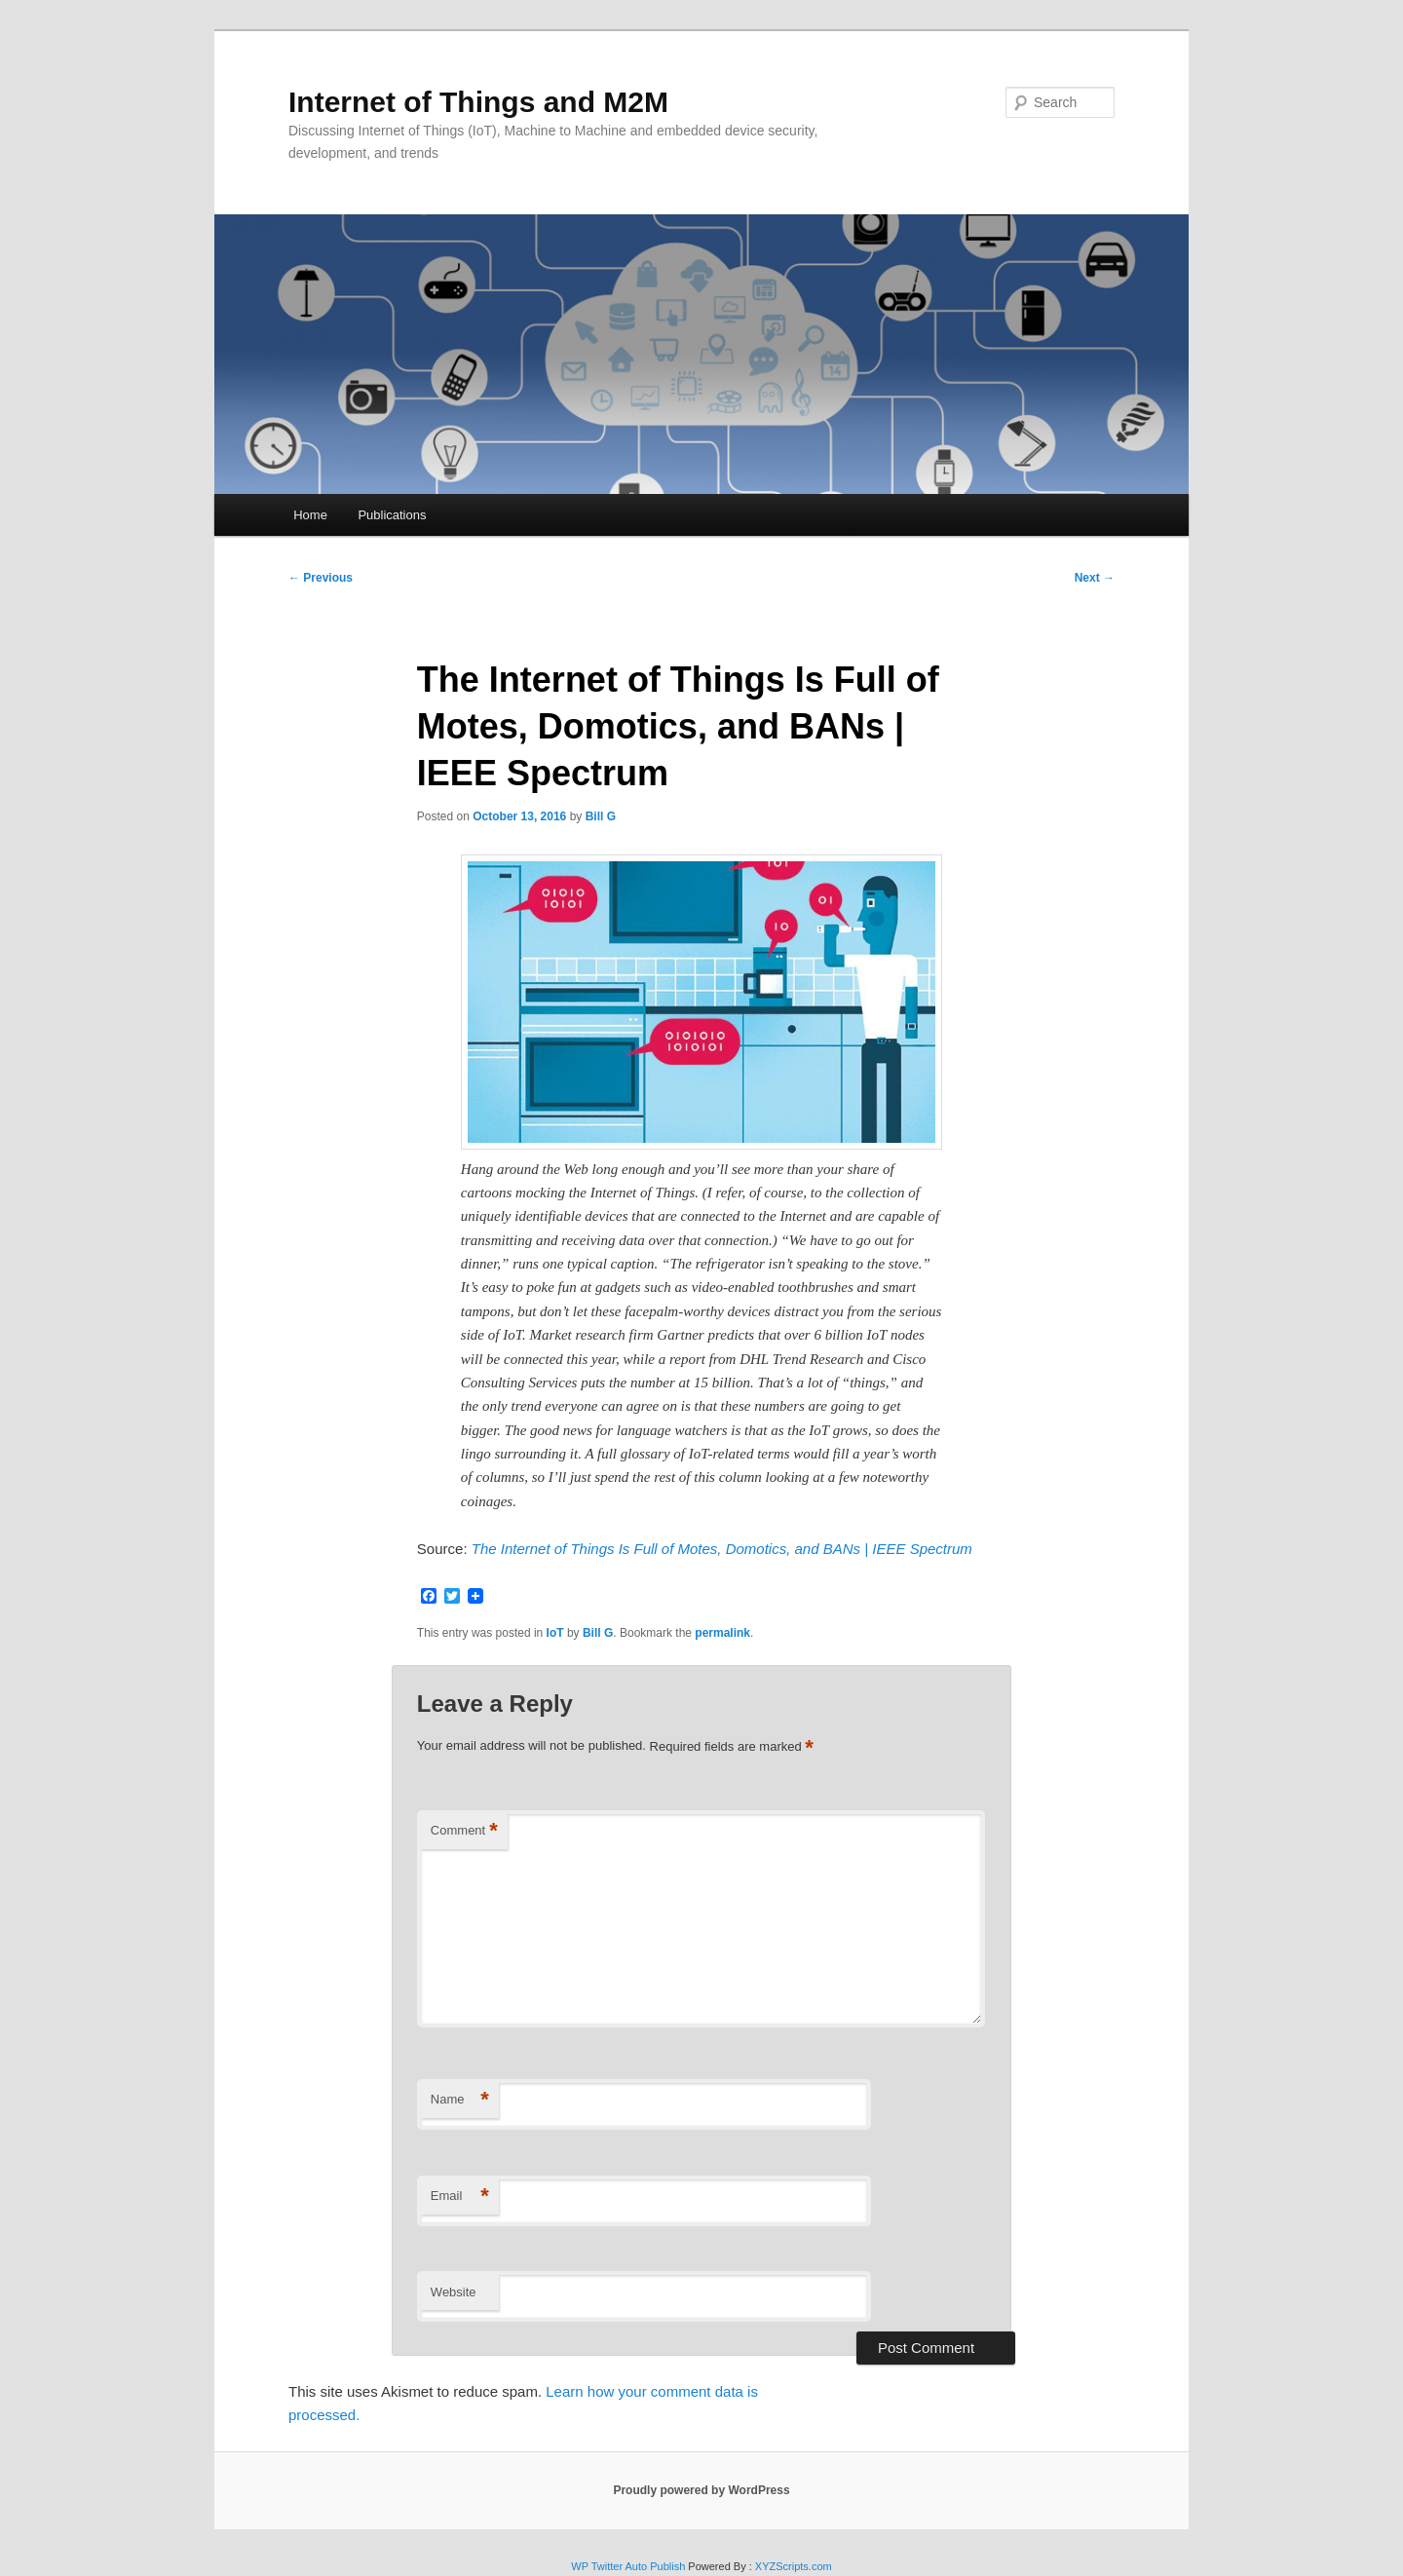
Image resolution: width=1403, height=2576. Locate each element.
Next (1095, 578)
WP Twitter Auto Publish (628, 2566)
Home (310, 515)
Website (453, 2292)
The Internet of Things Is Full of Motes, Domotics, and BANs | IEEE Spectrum (722, 1548)
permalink (722, 1633)
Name (460, 2100)
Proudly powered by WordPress (701, 2490)
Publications (392, 515)
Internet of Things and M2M (478, 102)
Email (460, 2196)
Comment (464, 1831)
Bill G (601, 816)
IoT (555, 1633)
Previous (320, 578)
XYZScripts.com (793, 2566)
